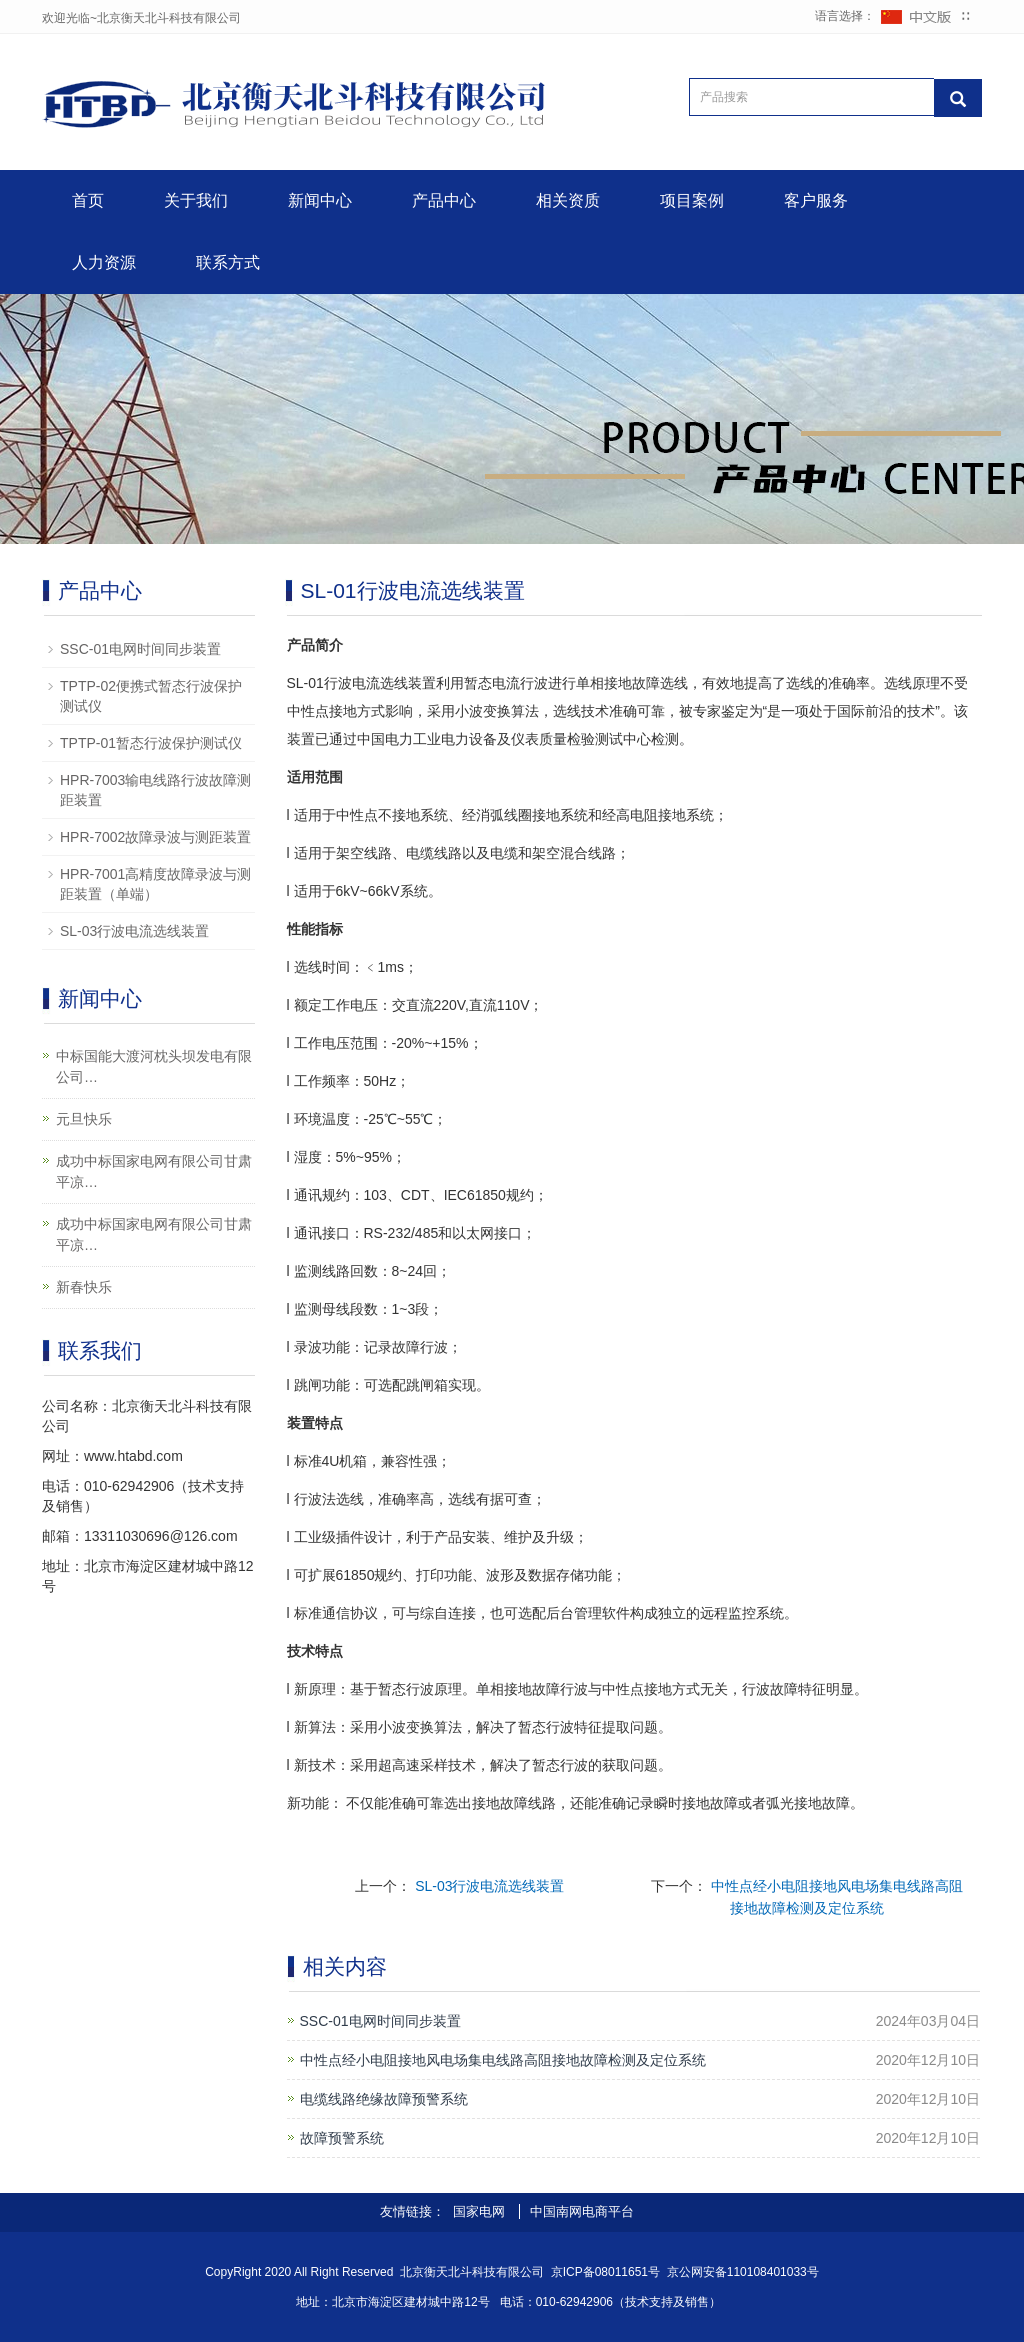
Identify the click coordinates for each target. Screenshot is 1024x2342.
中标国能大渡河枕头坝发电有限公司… (154, 1066)
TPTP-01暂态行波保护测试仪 (151, 743)
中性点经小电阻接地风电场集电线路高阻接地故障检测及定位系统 (503, 2060)
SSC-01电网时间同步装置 (380, 2021)
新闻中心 (320, 200)
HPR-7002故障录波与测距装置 (155, 837)
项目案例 (692, 200)
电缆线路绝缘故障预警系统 (384, 2099)
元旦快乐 (84, 1119)
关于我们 (196, 200)
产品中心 (444, 200)
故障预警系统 (342, 2138)
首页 (88, 200)
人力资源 (104, 262)
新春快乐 (84, 1287)
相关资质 (568, 200)
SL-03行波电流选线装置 (489, 1886)
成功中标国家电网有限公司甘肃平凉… (154, 1171)
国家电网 (481, 2211)
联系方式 (228, 262)
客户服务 (816, 200)
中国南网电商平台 (582, 2211)
